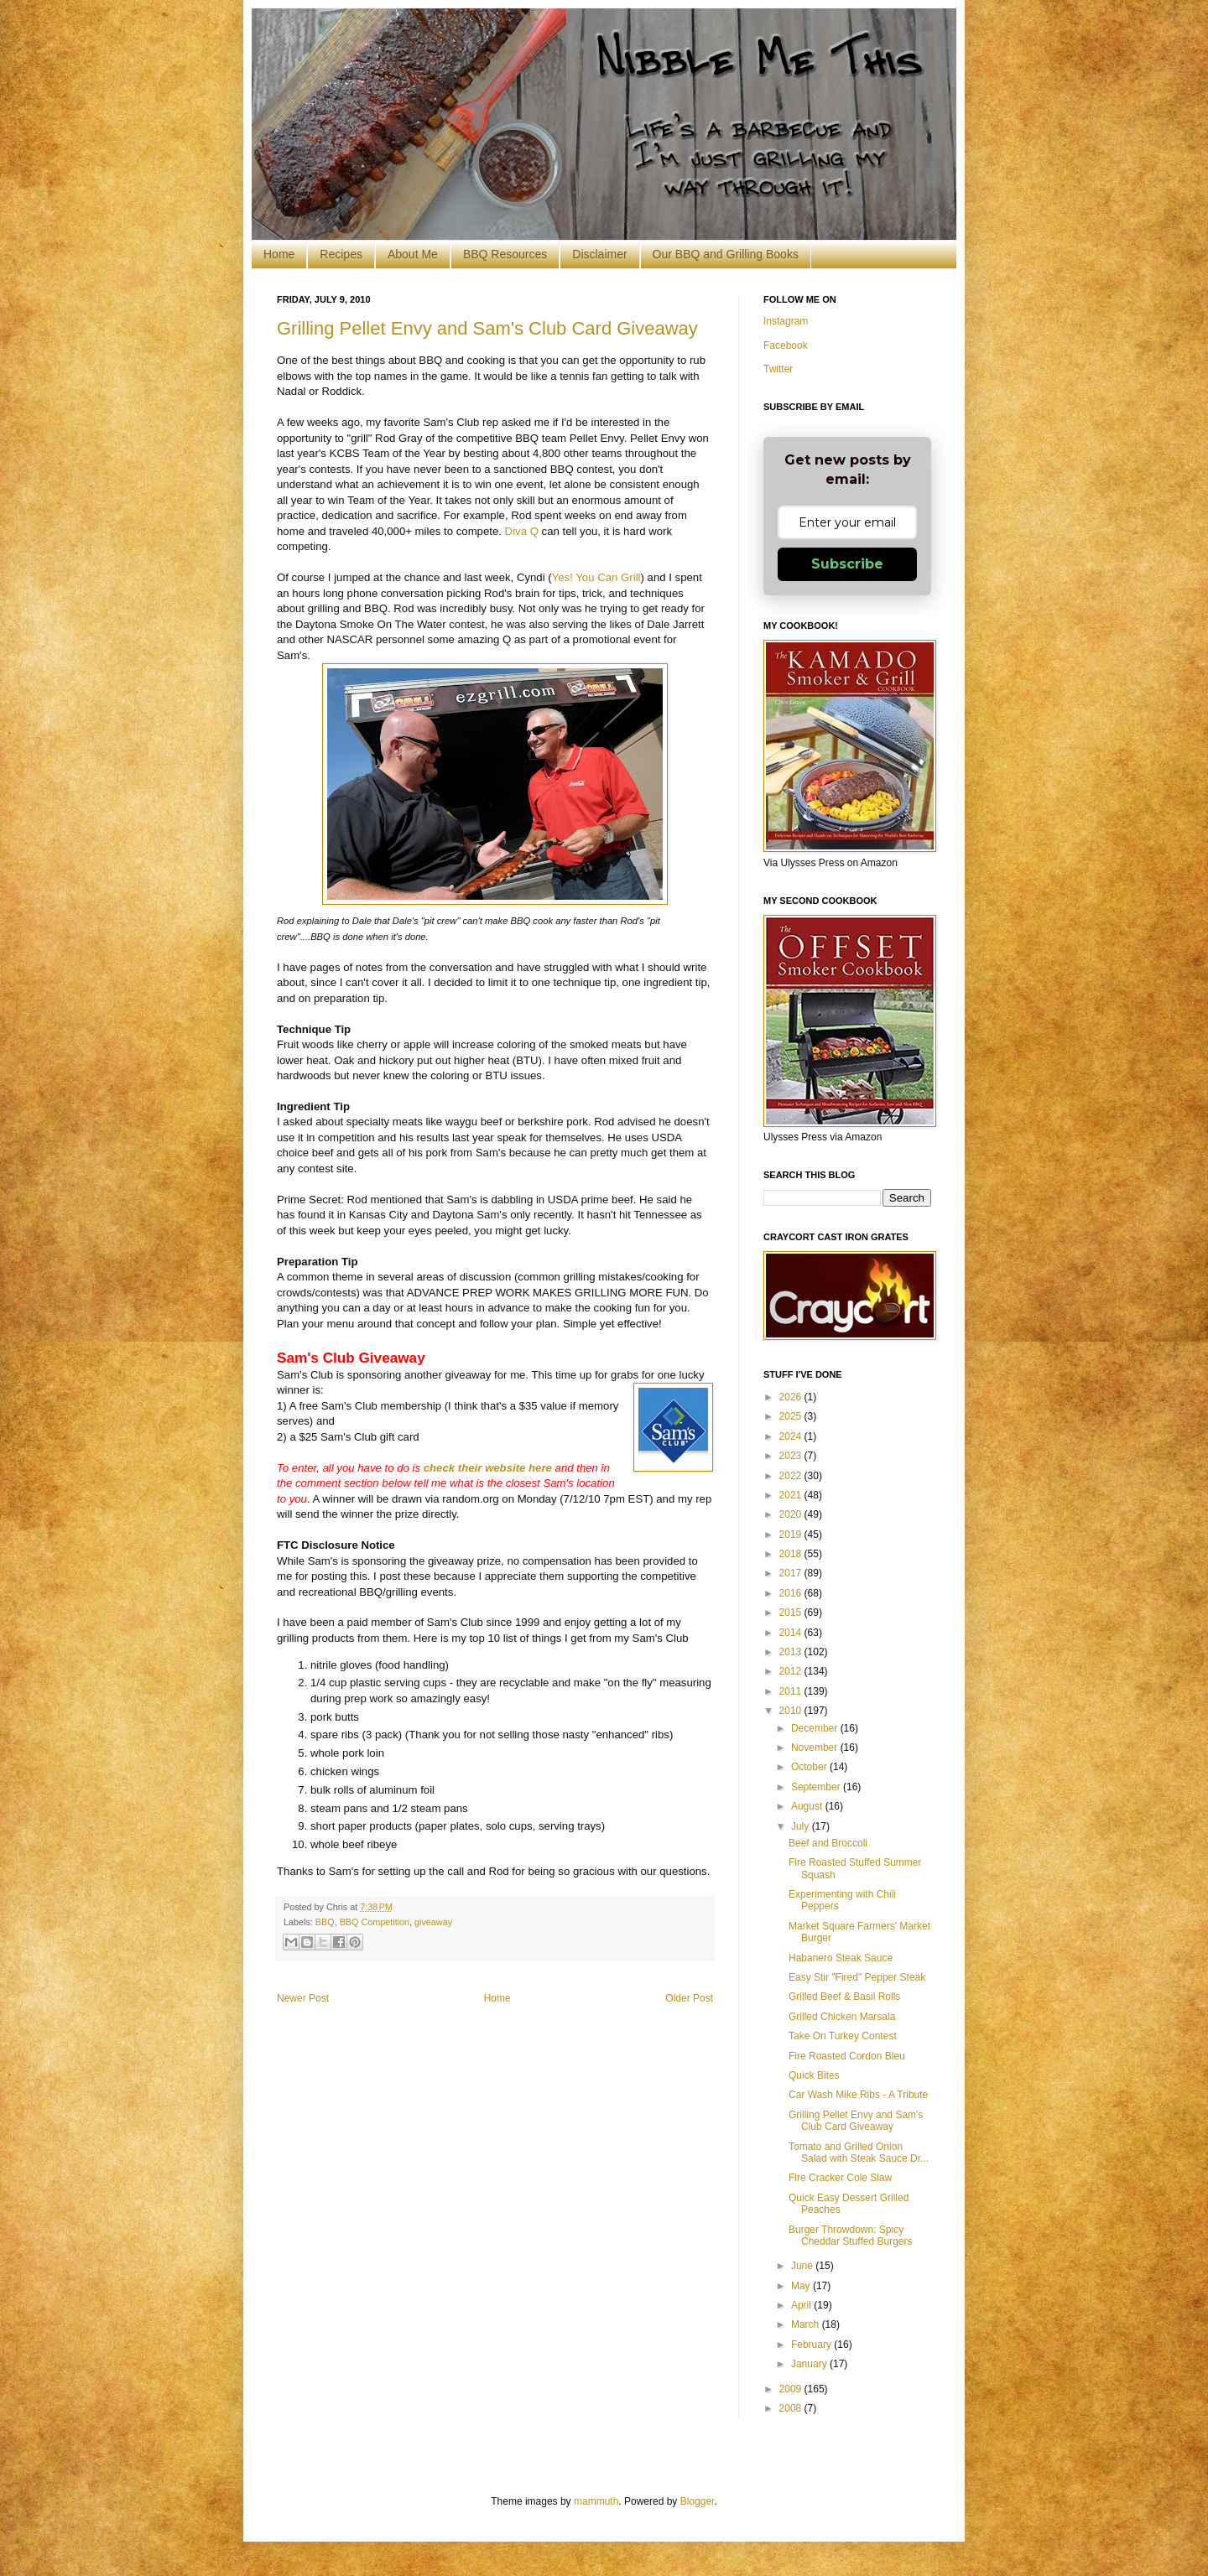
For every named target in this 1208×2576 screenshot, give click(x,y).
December (816, 1728)
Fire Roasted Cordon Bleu (847, 2056)
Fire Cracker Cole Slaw (840, 2178)
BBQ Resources (505, 254)
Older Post (689, 1998)
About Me (413, 254)
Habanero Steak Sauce (841, 1958)
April (802, 2305)
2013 (791, 1652)
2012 (791, 1671)
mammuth (596, 2501)
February (812, 2344)
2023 (791, 1456)
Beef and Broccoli (828, 1843)
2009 (791, 2389)
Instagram (785, 321)
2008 (791, 2408)
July (801, 1826)
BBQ (325, 1922)
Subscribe (847, 564)
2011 (791, 1691)
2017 (791, 1573)
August (808, 1806)
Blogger (697, 2501)
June (803, 2266)
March (806, 2324)
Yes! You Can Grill (596, 577)
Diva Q (522, 531)
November (816, 1747)
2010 (791, 1710)
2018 (791, 1554)
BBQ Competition (374, 1922)
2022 (791, 1476)
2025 (791, 1416)
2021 (791, 1495)
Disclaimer (599, 254)
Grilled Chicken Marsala (842, 2017)
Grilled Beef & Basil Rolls (844, 1996)
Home (278, 254)
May (802, 2286)
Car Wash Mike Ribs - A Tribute (858, 2095)
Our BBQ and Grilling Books (726, 254)
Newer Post (303, 1998)
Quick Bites (814, 2075)
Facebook (785, 345)
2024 (791, 1436)
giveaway (433, 1922)
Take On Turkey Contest (843, 2036)
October (810, 1767)
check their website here (488, 1468)
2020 (791, 1514)
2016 (791, 1593)
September (817, 1787)
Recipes (341, 254)
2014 (791, 1633)
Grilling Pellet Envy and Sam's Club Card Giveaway (487, 328)
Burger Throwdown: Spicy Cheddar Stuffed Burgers (851, 2235)
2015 (791, 1612)
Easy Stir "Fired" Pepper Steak (857, 1977)
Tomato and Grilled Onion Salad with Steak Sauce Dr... (859, 2152)
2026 (791, 1397)
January (810, 2364)
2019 (791, 1534)
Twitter (778, 369)
